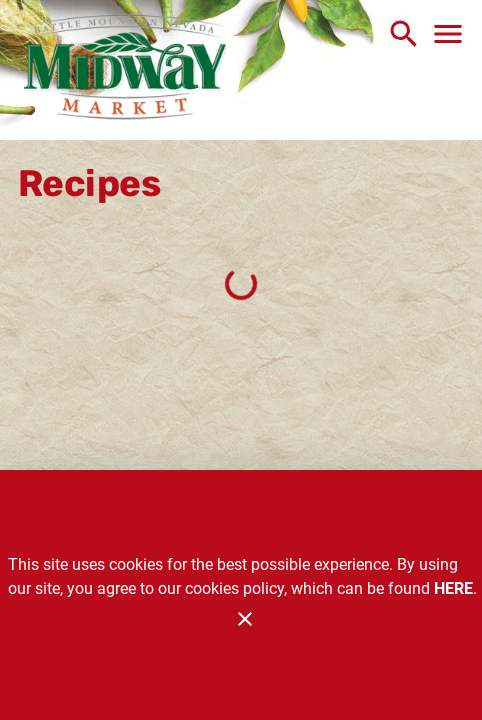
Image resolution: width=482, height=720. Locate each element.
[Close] (245, 619)
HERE (453, 588)
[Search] (404, 34)
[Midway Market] (125, 70)
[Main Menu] (448, 34)
